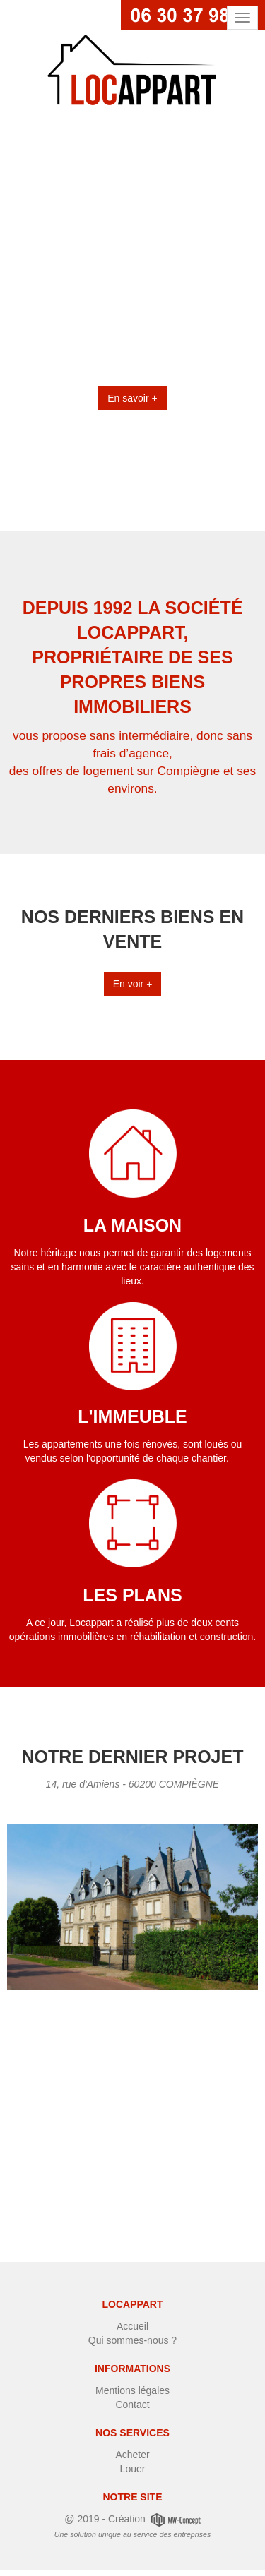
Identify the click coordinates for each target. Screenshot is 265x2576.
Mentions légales (132, 2390)
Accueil (132, 2326)
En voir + (133, 983)
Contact (132, 2404)
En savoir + (132, 398)
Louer (133, 2468)
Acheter (132, 2454)
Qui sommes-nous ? (132, 2340)
